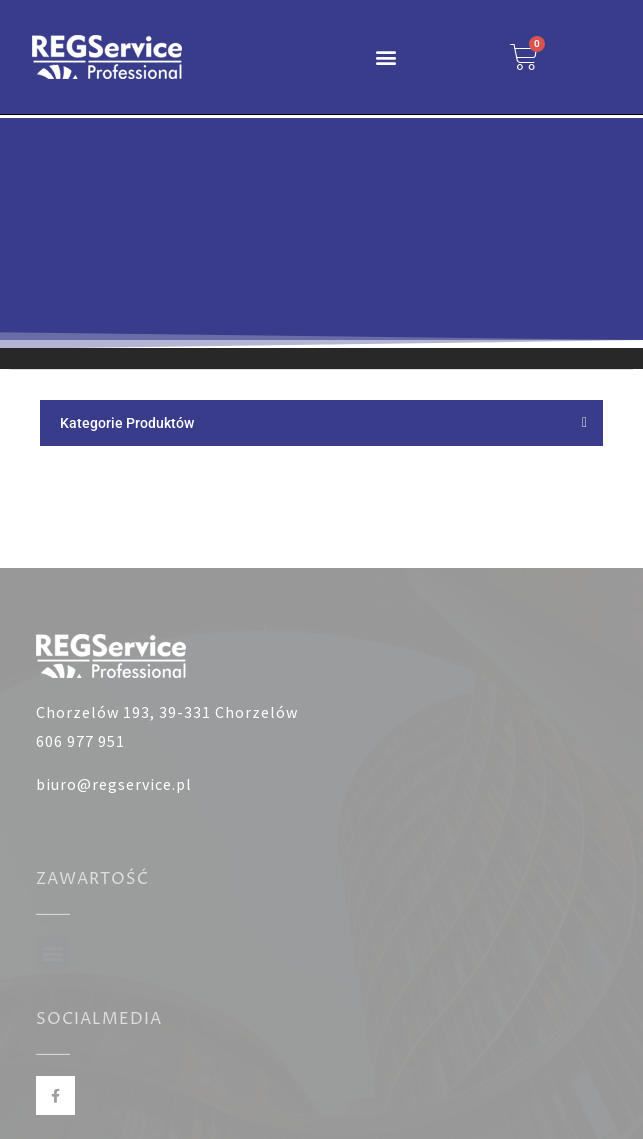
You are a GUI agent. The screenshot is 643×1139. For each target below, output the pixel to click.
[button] (386, 56)
